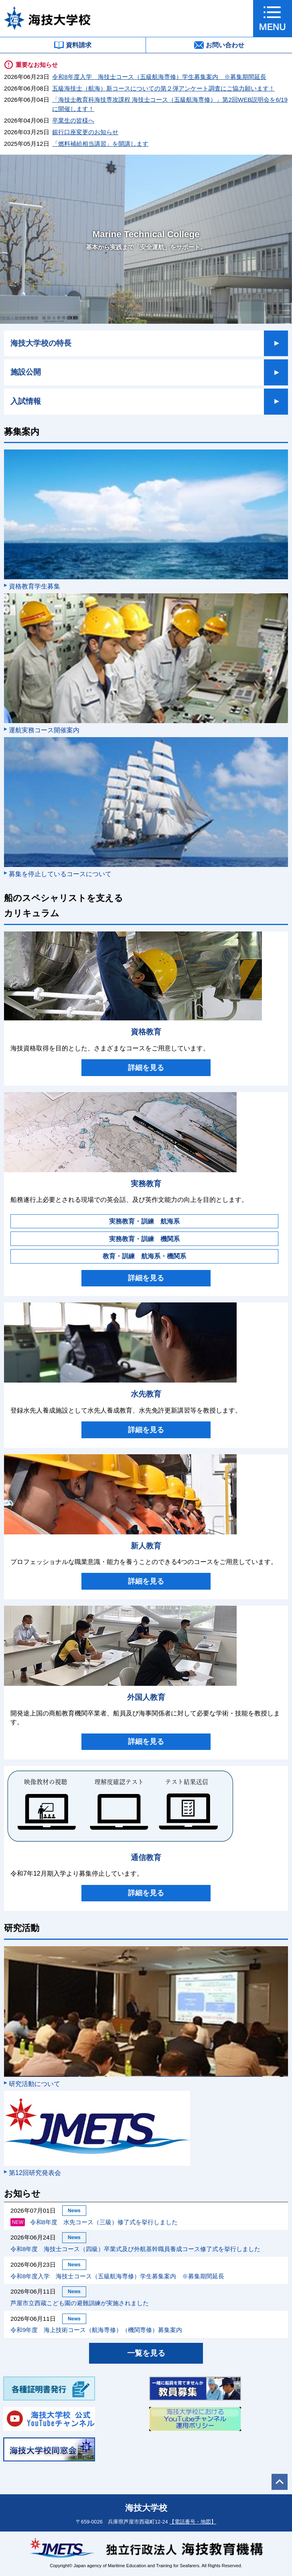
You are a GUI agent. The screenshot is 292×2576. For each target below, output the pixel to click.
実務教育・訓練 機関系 (144, 1239)
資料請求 (72, 45)
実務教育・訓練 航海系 (144, 1221)
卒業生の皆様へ (73, 120)
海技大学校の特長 (40, 343)
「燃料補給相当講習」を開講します (100, 143)
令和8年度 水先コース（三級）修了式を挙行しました (94, 2222)
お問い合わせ (219, 44)
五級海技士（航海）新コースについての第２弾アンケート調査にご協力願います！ (163, 88)
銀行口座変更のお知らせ (85, 132)
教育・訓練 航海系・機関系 (144, 1256)
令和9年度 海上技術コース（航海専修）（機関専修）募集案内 (96, 2329)
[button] (272, 18)
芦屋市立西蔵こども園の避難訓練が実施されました (79, 2303)
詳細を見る (146, 1068)
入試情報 (25, 401)
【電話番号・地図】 (192, 2522)
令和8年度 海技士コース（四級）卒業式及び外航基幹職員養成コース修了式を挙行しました (135, 2248)
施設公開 (25, 372)
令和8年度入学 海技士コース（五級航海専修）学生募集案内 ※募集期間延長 (159, 76)
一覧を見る (146, 2353)
